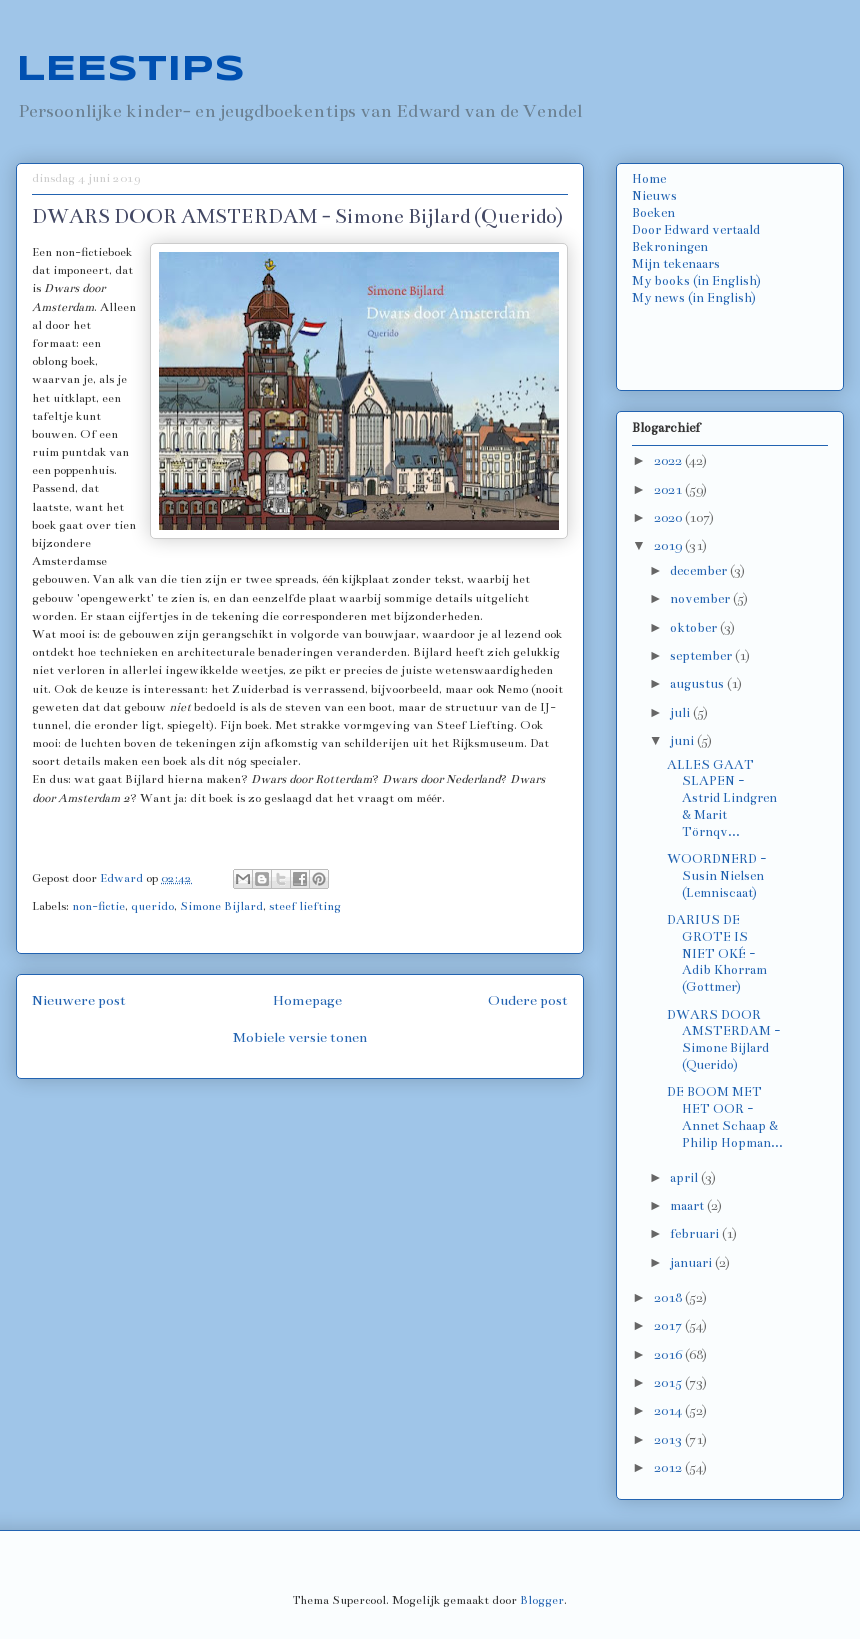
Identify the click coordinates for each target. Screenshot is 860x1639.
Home (649, 179)
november (701, 599)
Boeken (653, 213)
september (702, 656)
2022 (669, 461)
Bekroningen (670, 247)
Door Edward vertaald (696, 230)
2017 (669, 1326)
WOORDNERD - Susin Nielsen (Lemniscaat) (716, 876)
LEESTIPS (130, 70)
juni (683, 741)
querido (152, 906)
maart (688, 1206)
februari (696, 1234)
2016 (669, 1355)
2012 (669, 1468)
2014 (669, 1411)
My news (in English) (694, 298)
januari (692, 1263)
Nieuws (654, 196)
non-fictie (98, 906)
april (685, 1178)
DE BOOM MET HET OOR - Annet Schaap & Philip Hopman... (725, 1117)
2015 (669, 1383)
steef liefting (305, 906)
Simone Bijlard (221, 906)
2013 (669, 1440)
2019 (669, 546)
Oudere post (528, 1000)
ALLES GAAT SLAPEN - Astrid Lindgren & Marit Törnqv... (722, 798)
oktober (695, 628)
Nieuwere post (79, 1000)
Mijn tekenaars (676, 264)
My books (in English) (696, 281)
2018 (669, 1298)
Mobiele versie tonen (300, 1037)
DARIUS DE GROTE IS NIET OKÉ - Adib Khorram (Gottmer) (717, 953)
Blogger (542, 1600)
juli (681, 713)
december (700, 571)
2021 (669, 490)
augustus (698, 684)
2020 (669, 518)
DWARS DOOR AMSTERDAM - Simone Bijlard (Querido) (723, 1040)
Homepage (307, 1000)
